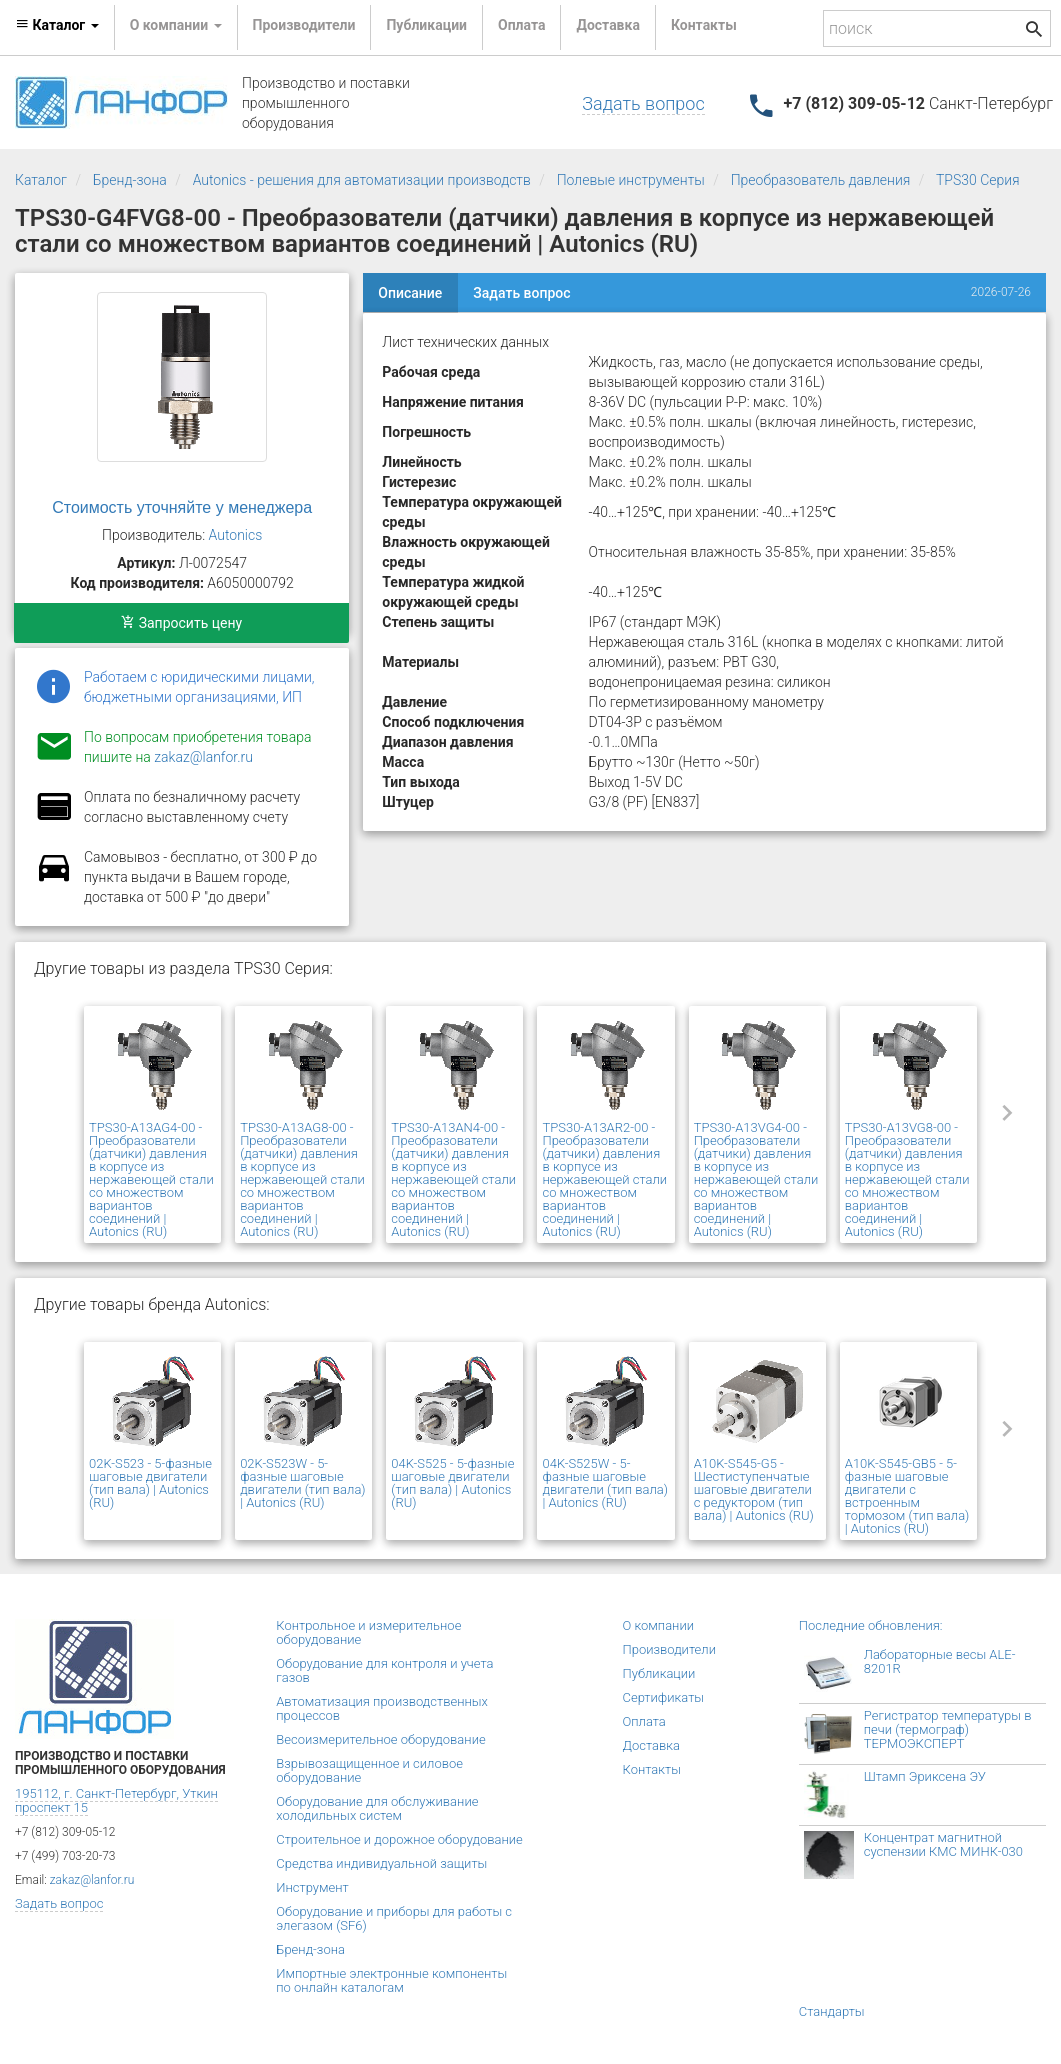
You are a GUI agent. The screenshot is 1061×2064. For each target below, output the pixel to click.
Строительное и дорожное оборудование (399, 1839)
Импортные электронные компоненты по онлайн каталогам (391, 1980)
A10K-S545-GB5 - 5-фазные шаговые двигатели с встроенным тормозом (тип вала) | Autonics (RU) (907, 1496)
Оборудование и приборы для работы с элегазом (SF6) (394, 1918)
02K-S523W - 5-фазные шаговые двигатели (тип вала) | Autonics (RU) (302, 1483)
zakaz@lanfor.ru (203, 757)
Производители (304, 25)
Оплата (521, 25)
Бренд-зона (130, 180)
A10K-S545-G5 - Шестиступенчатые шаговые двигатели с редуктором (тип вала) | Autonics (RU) (754, 1489)
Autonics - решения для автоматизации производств (362, 180)
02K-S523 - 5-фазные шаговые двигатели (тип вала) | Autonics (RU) (150, 1483)
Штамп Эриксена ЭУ (925, 1776)
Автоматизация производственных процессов (382, 1708)
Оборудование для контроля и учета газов (384, 1670)
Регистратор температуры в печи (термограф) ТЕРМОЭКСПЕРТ (948, 1729)
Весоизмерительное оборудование (380, 1739)
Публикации (426, 25)
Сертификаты (664, 1697)
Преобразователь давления (821, 180)
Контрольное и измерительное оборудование (368, 1632)
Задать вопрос (643, 103)
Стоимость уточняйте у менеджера (182, 507)
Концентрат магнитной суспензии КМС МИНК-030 (943, 1844)
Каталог (41, 180)
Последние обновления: (871, 1625)
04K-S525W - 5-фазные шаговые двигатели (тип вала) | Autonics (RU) (604, 1483)
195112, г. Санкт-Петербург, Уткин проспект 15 (116, 1800)
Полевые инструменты (631, 180)
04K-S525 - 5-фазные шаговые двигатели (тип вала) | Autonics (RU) (452, 1483)
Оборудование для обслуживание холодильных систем (377, 1808)
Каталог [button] (57, 25)
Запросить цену (181, 623)
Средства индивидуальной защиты (381, 1863)
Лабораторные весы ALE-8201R (940, 1661)
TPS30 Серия (978, 180)
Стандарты (832, 2011)
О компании (659, 1625)
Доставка (607, 25)
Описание (410, 293)
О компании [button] (176, 25)
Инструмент (312, 1887)
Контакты (704, 25)
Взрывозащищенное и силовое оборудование (369, 1770)
